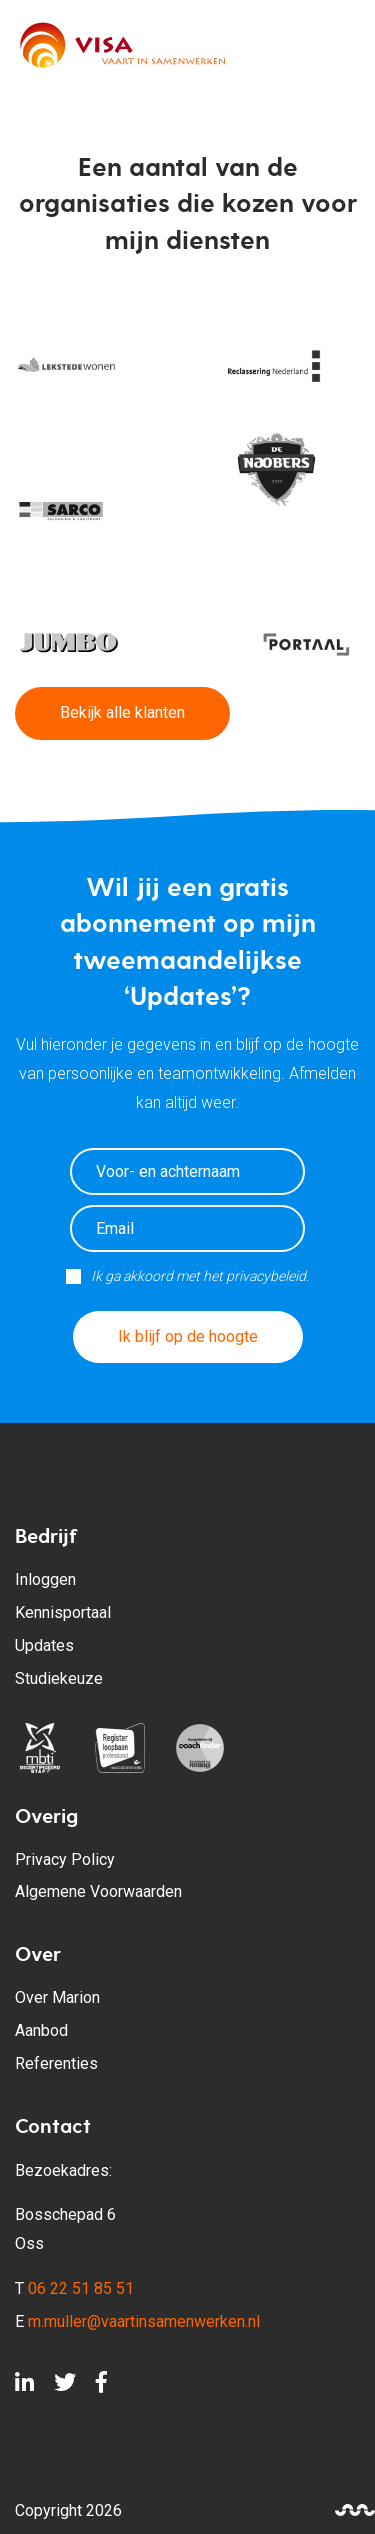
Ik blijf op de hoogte (188, 1336)
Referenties (56, 2063)
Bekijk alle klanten (122, 712)
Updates (44, 1645)
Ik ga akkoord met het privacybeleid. (200, 1276)
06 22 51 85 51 (81, 2288)
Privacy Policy (65, 1859)
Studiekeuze (59, 1678)
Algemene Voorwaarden (98, 1891)
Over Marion (57, 1997)
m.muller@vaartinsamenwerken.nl (144, 2321)
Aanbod (41, 2030)
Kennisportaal (63, 1612)
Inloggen (45, 1579)
